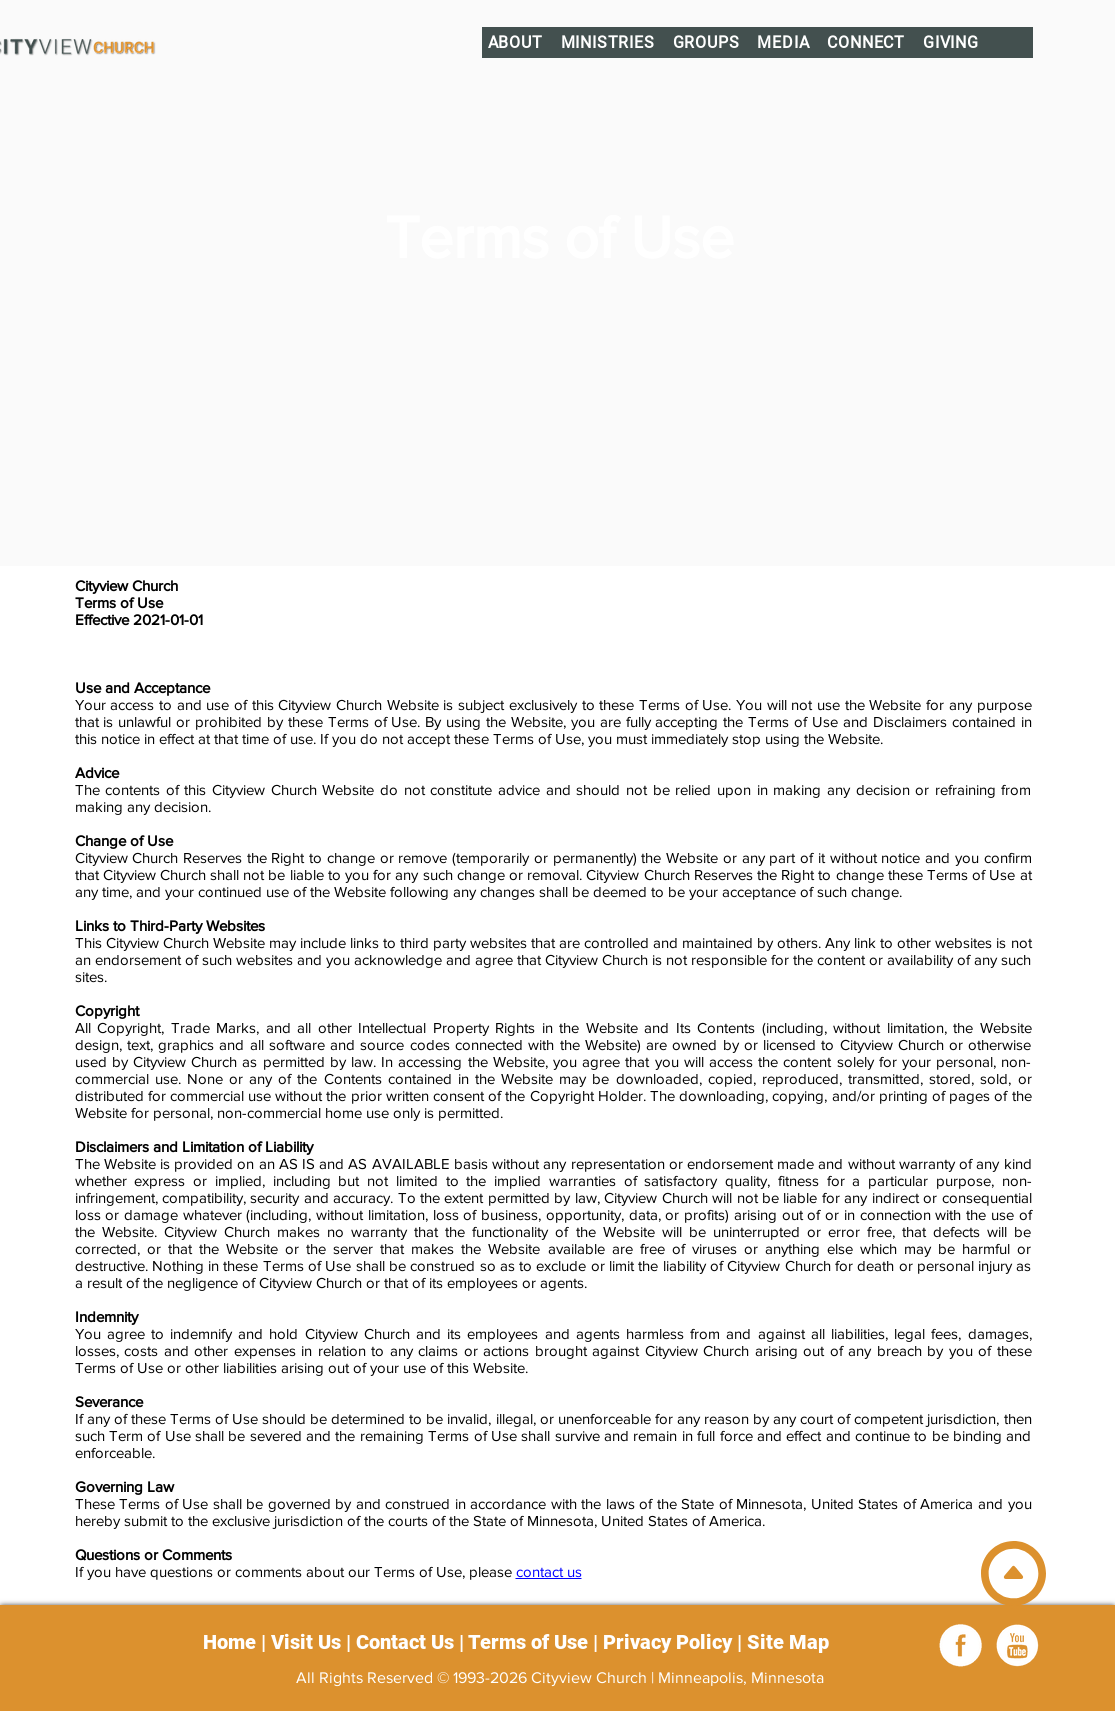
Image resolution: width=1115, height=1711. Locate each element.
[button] (515, 42)
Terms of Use (528, 1642)
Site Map (788, 1642)
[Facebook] (961, 1645)
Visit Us (306, 1642)
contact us (549, 1571)
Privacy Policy (667, 1642)
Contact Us (405, 1642)
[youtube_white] (1017, 1645)
